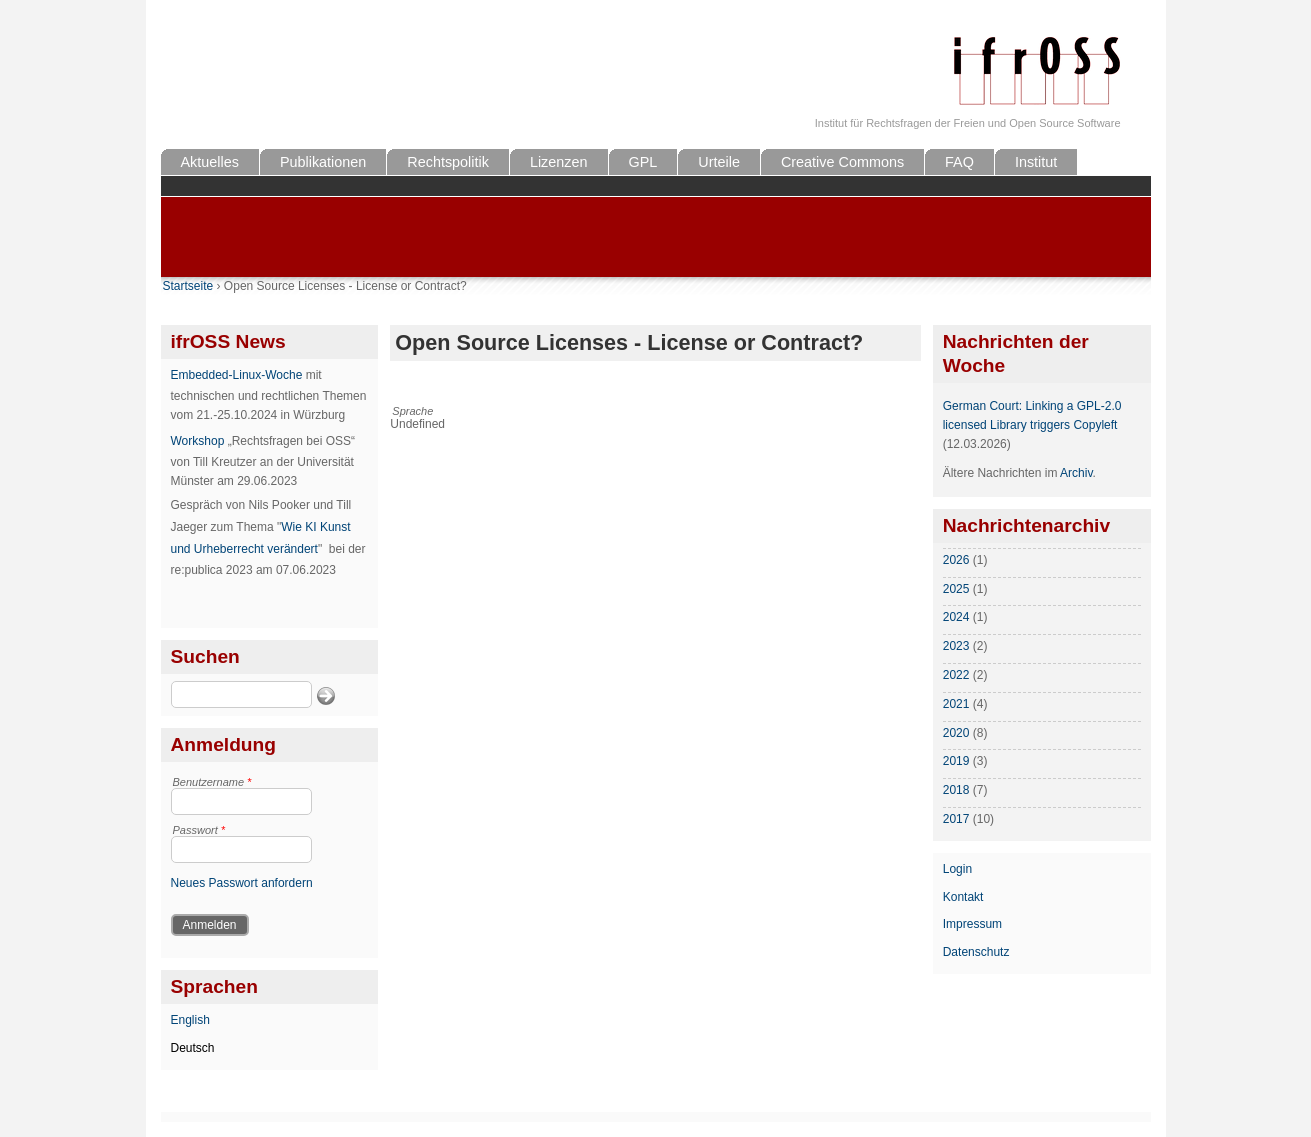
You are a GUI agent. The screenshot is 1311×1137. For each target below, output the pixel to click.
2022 (956, 675)
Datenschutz (976, 952)
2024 (956, 617)
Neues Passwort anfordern (242, 883)
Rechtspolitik (448, 162)
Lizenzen (559, 162)
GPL (643, 162)
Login (957, 869)
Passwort (199, 830)
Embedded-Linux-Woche (237, 375)
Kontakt (963, 897)
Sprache (412, 411)
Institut (1036, 162)
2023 (956, 646)
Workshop (198, 441)
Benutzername (212, 782)
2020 (956, 733)
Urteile (719, 162)
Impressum (972, 924)
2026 (956, 560)
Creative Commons (842, 162)
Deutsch (193, 1048)
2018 (956, 790)
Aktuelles (210, 162)
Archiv (1076, 473)
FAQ (959, 162)
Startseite (188, 286)
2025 (956, 589)
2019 (956, 761)
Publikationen (323, 162)
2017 (956, 819)
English (190, 1020)
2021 (956, 704)
